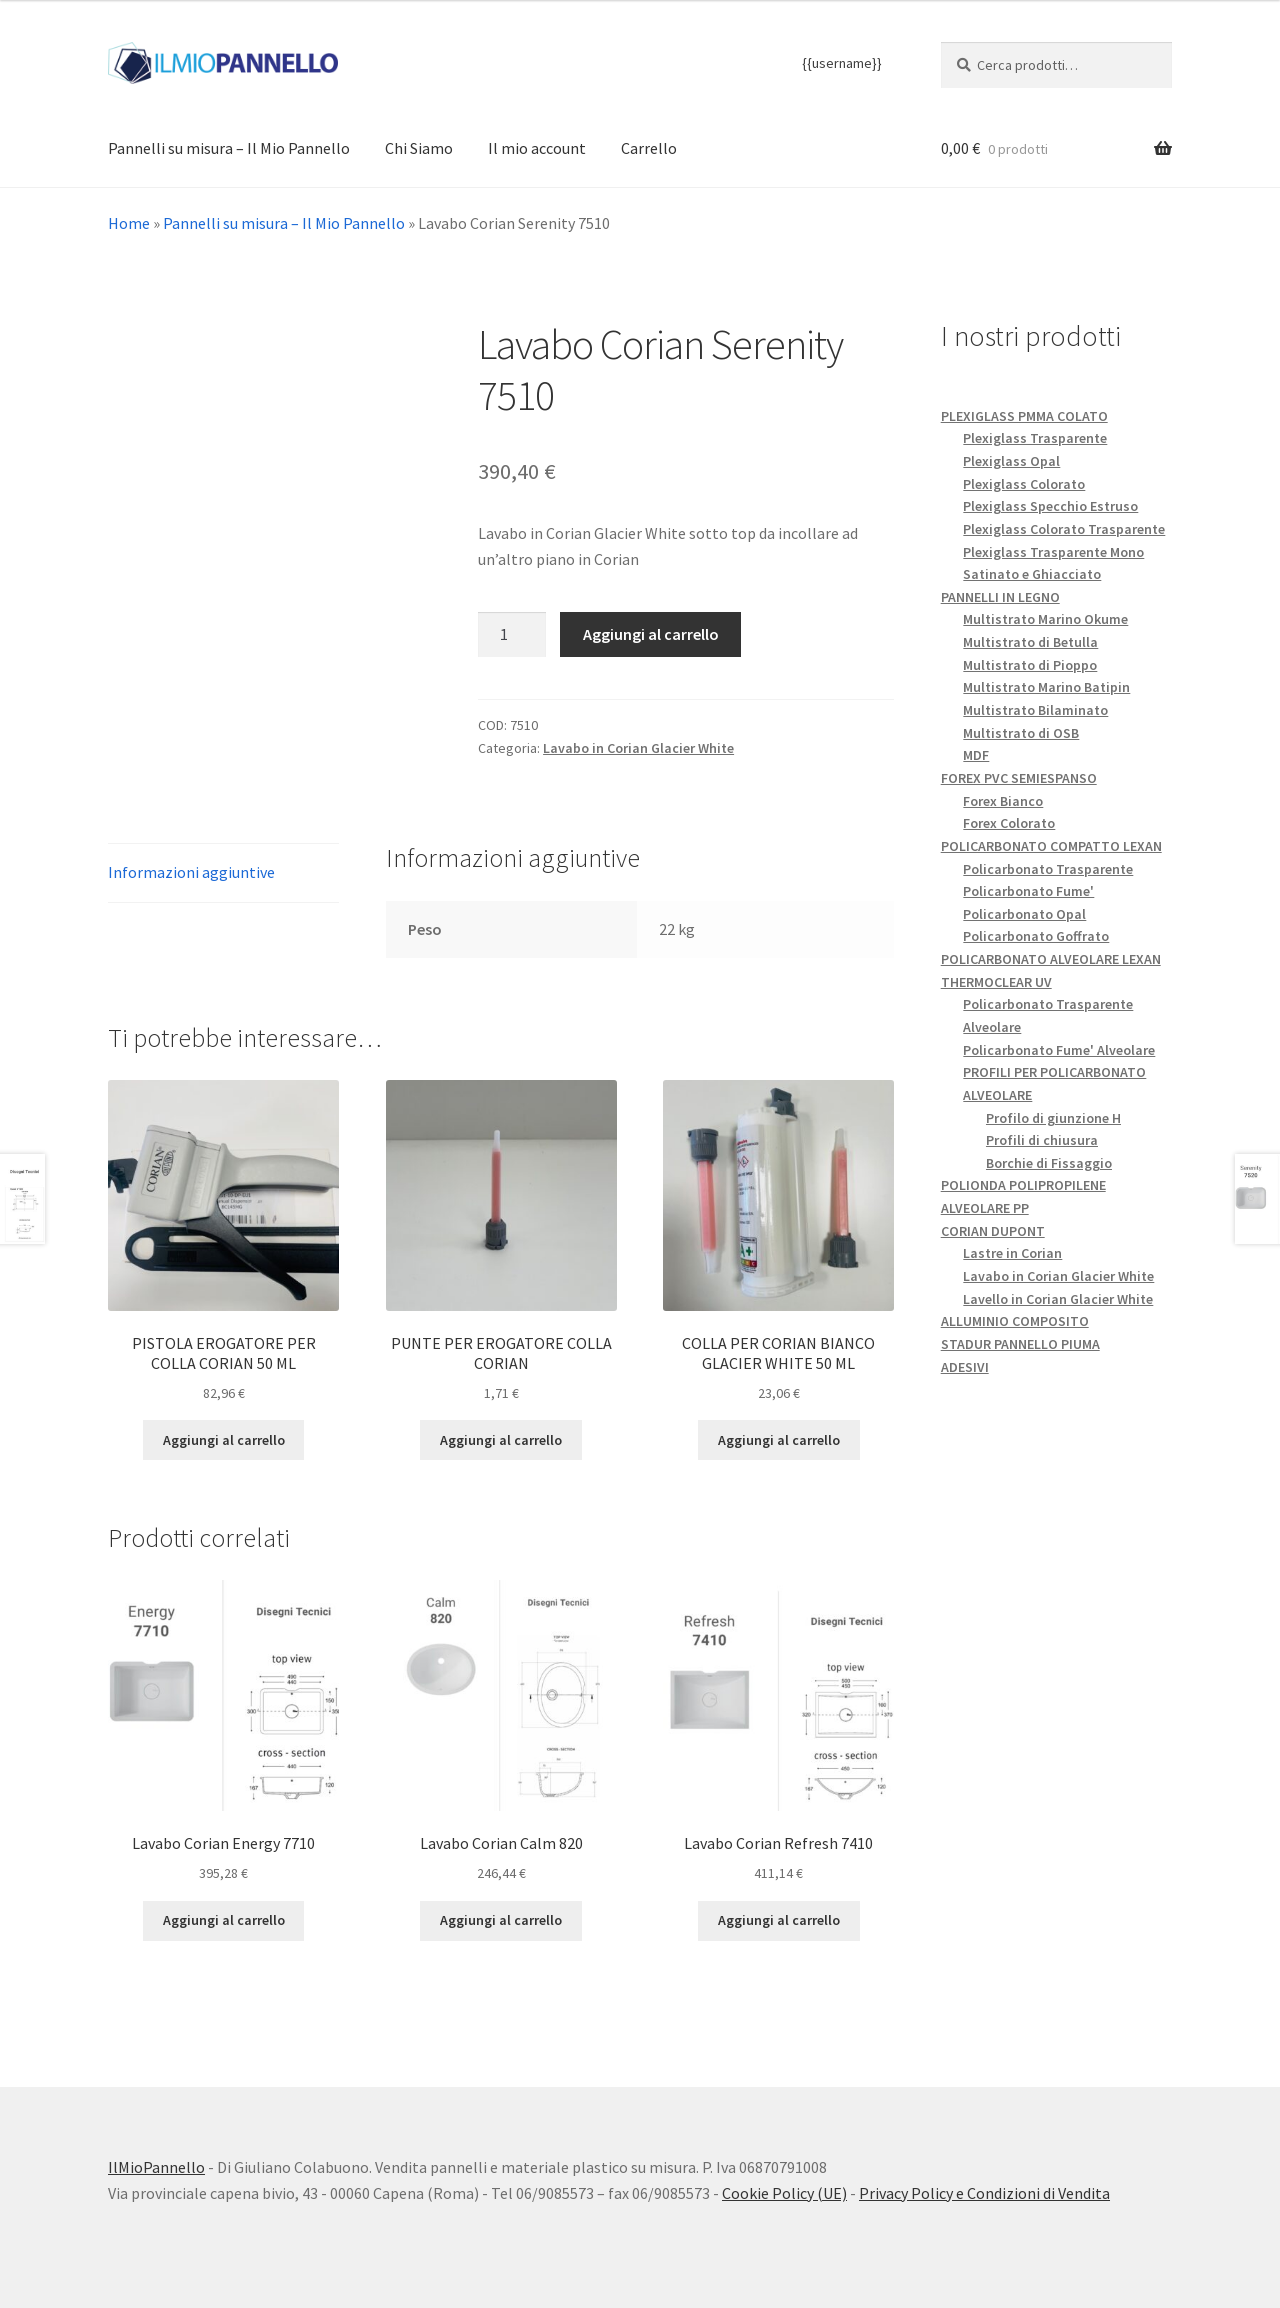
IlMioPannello (156, 2167)
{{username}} (842, 63)
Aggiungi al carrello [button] (224, 1440)
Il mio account (537, 148)
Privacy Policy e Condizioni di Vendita (984, 2193)
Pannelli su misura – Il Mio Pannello (229, 148)
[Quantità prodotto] (512, 635)
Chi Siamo (419, 148)
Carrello (649, 148)
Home (129, 223)
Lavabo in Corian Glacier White (638, 748)
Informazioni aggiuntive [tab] (191, 872)
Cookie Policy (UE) (784, 2193)
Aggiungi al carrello (651, 634)
